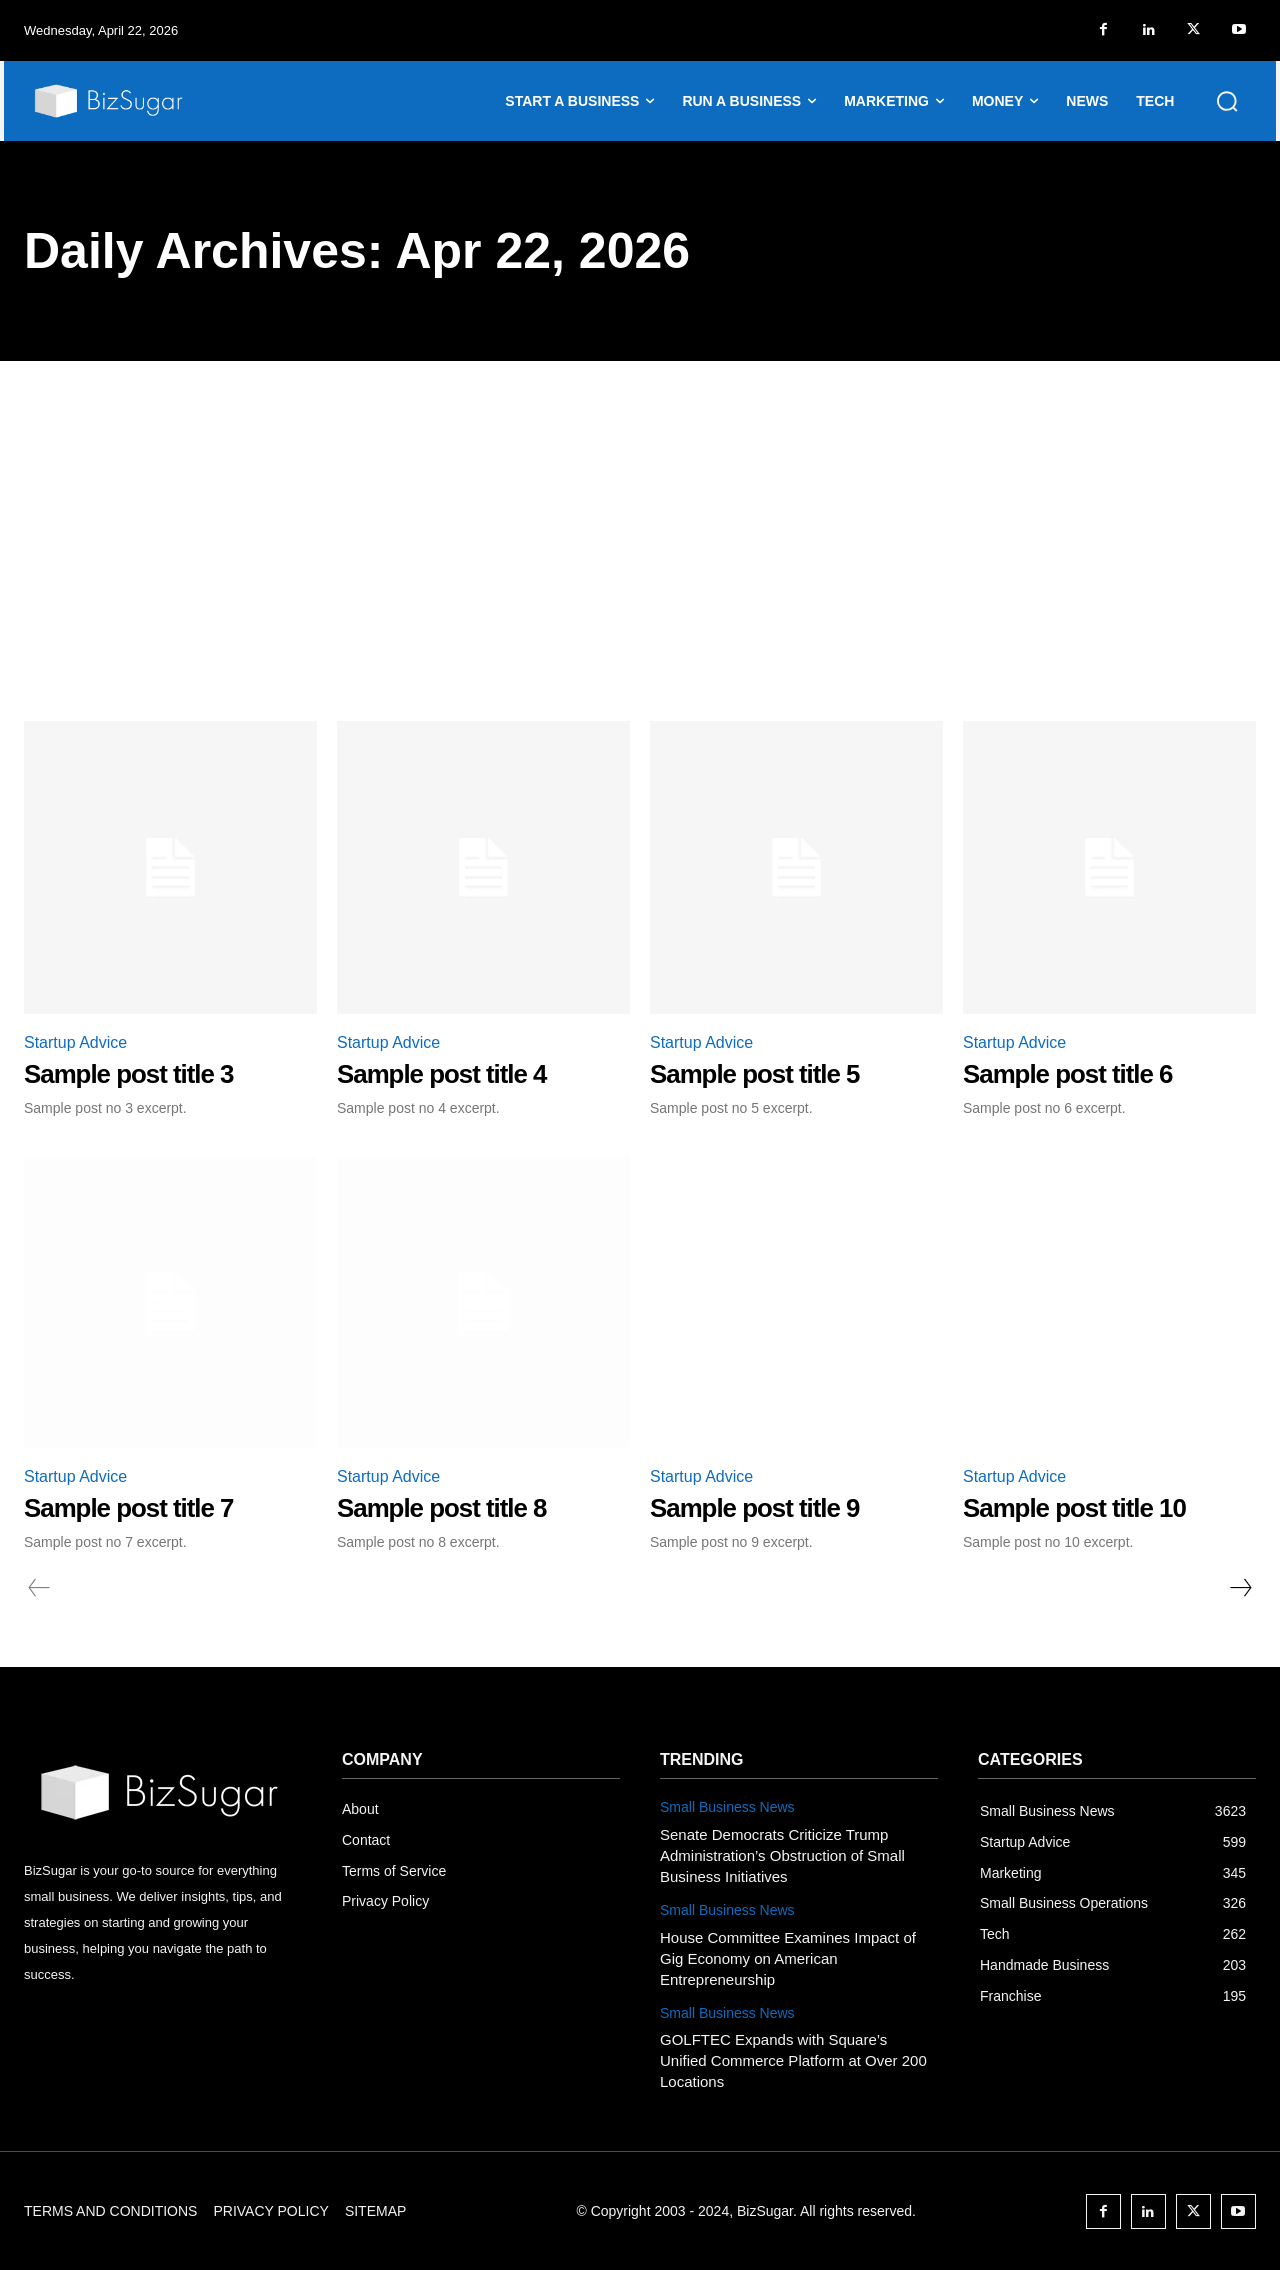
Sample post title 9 (755, 1508)
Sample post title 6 (1068, 1074)
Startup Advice (75, 1042)
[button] (1227, 101)
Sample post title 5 (755, 1074)
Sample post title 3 (129, 1074)
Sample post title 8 (442, 1508)
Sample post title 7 (129, 1508)
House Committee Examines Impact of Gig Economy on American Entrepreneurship (788, 1958)
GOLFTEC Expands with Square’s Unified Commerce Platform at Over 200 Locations (793, 2060)
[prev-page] (39, 1588)
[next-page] (1240, 1588)
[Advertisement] (640, 511)
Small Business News (727, 1807)
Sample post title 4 (442, 1074)
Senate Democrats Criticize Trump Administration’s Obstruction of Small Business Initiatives (782, 1855)
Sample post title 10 (1075, 1508)
